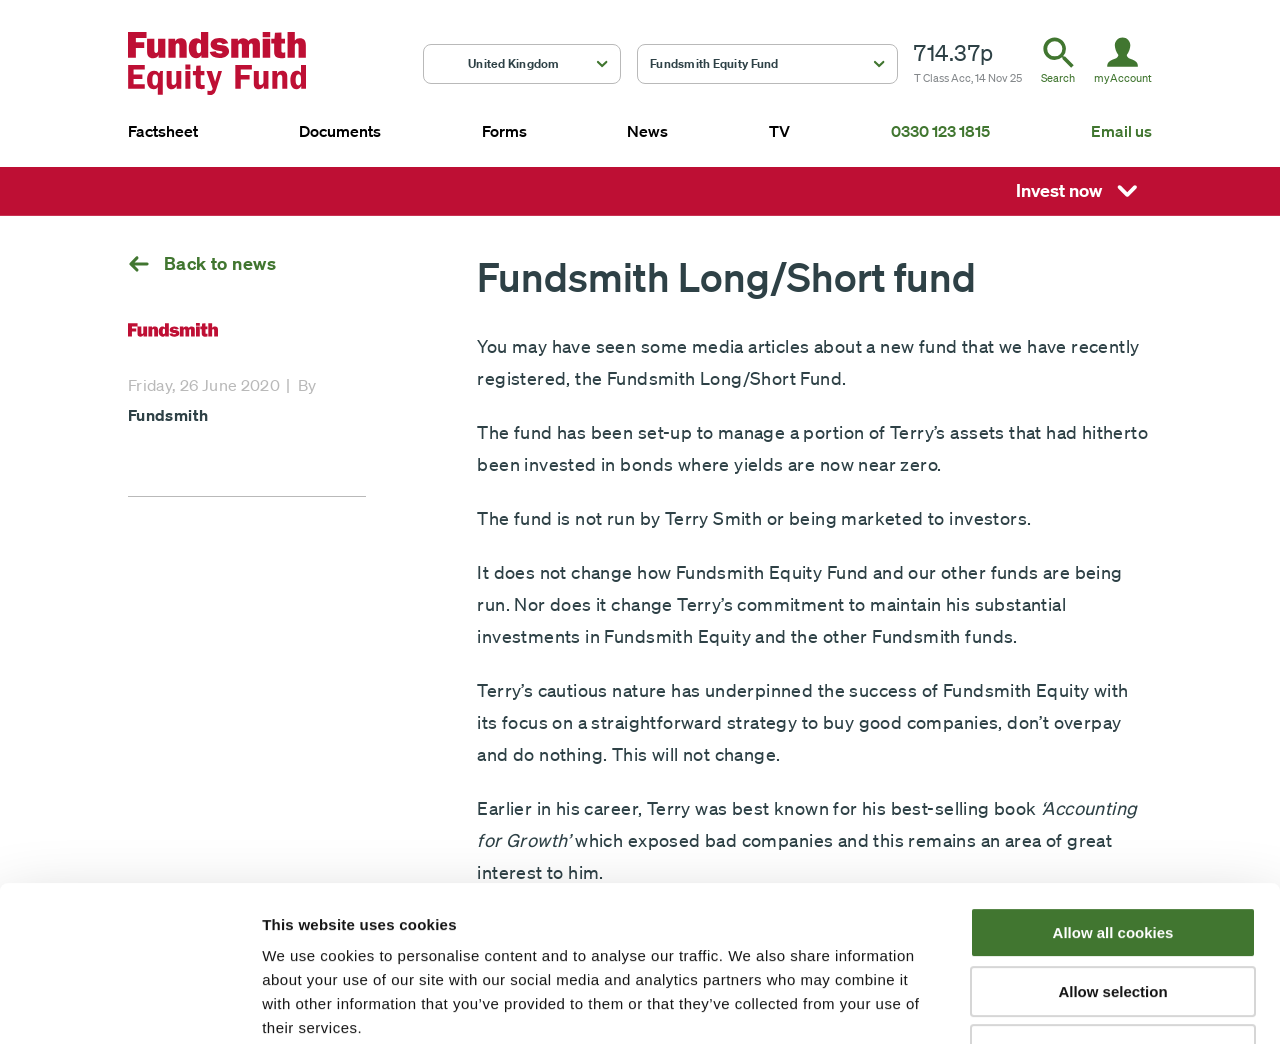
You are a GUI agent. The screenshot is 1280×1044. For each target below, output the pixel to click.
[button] (522, 64)
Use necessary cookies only (1113, 916)
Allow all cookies (1113, 799)
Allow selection (1112, 858)
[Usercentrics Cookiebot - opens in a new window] (129, 1005)
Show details (1049, 1004)
